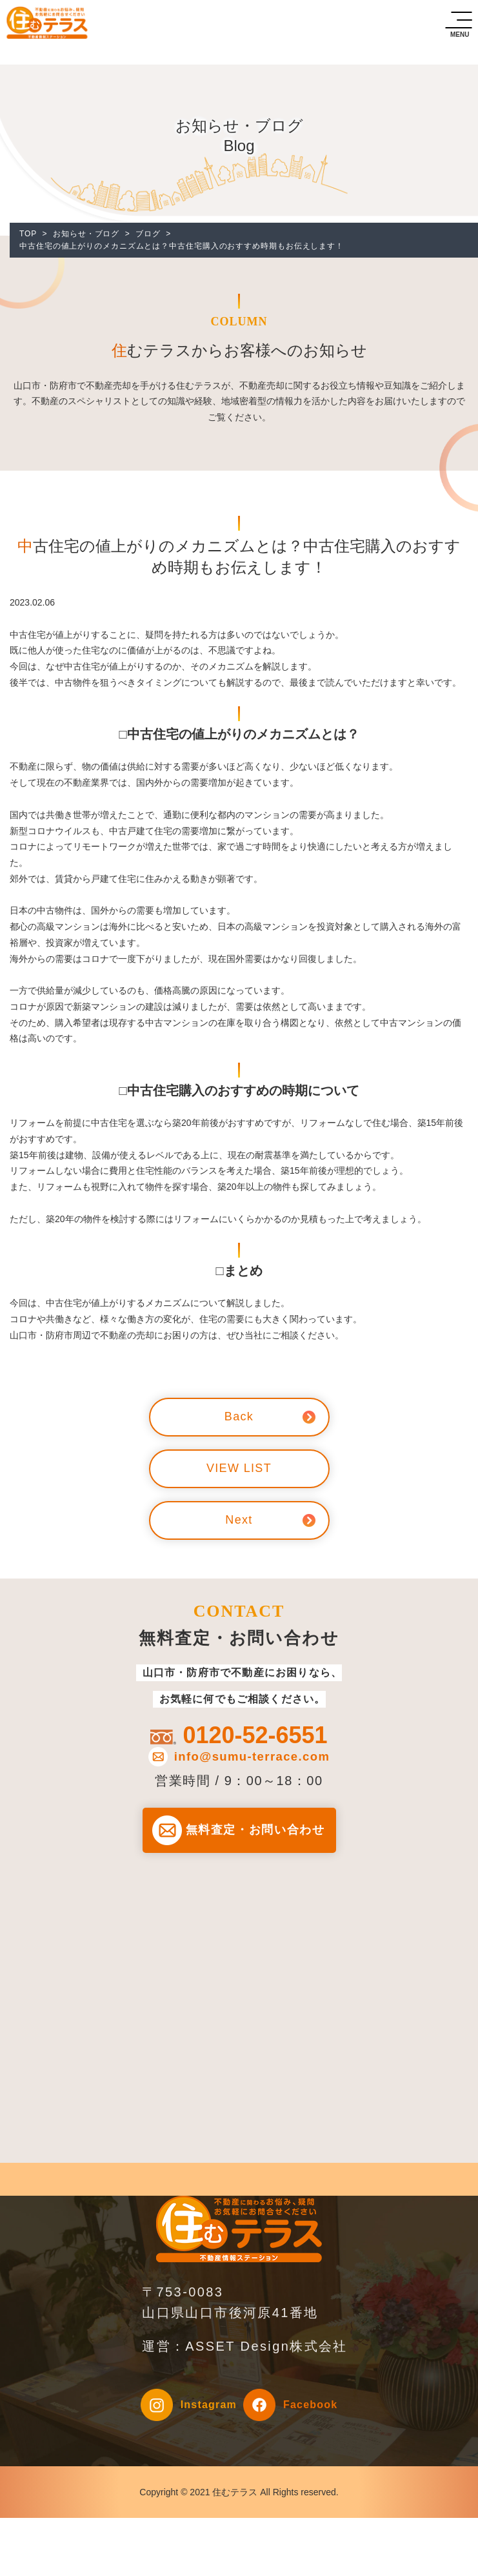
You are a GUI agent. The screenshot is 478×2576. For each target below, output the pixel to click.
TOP (28, 233)
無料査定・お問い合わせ (255, 1831)
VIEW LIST (239, 1468)
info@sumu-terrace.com (252, 1757)
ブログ (148, 233)
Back (239, 1417)
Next (238, 1520)
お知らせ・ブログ (86, 233)
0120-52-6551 (255, 1735)
